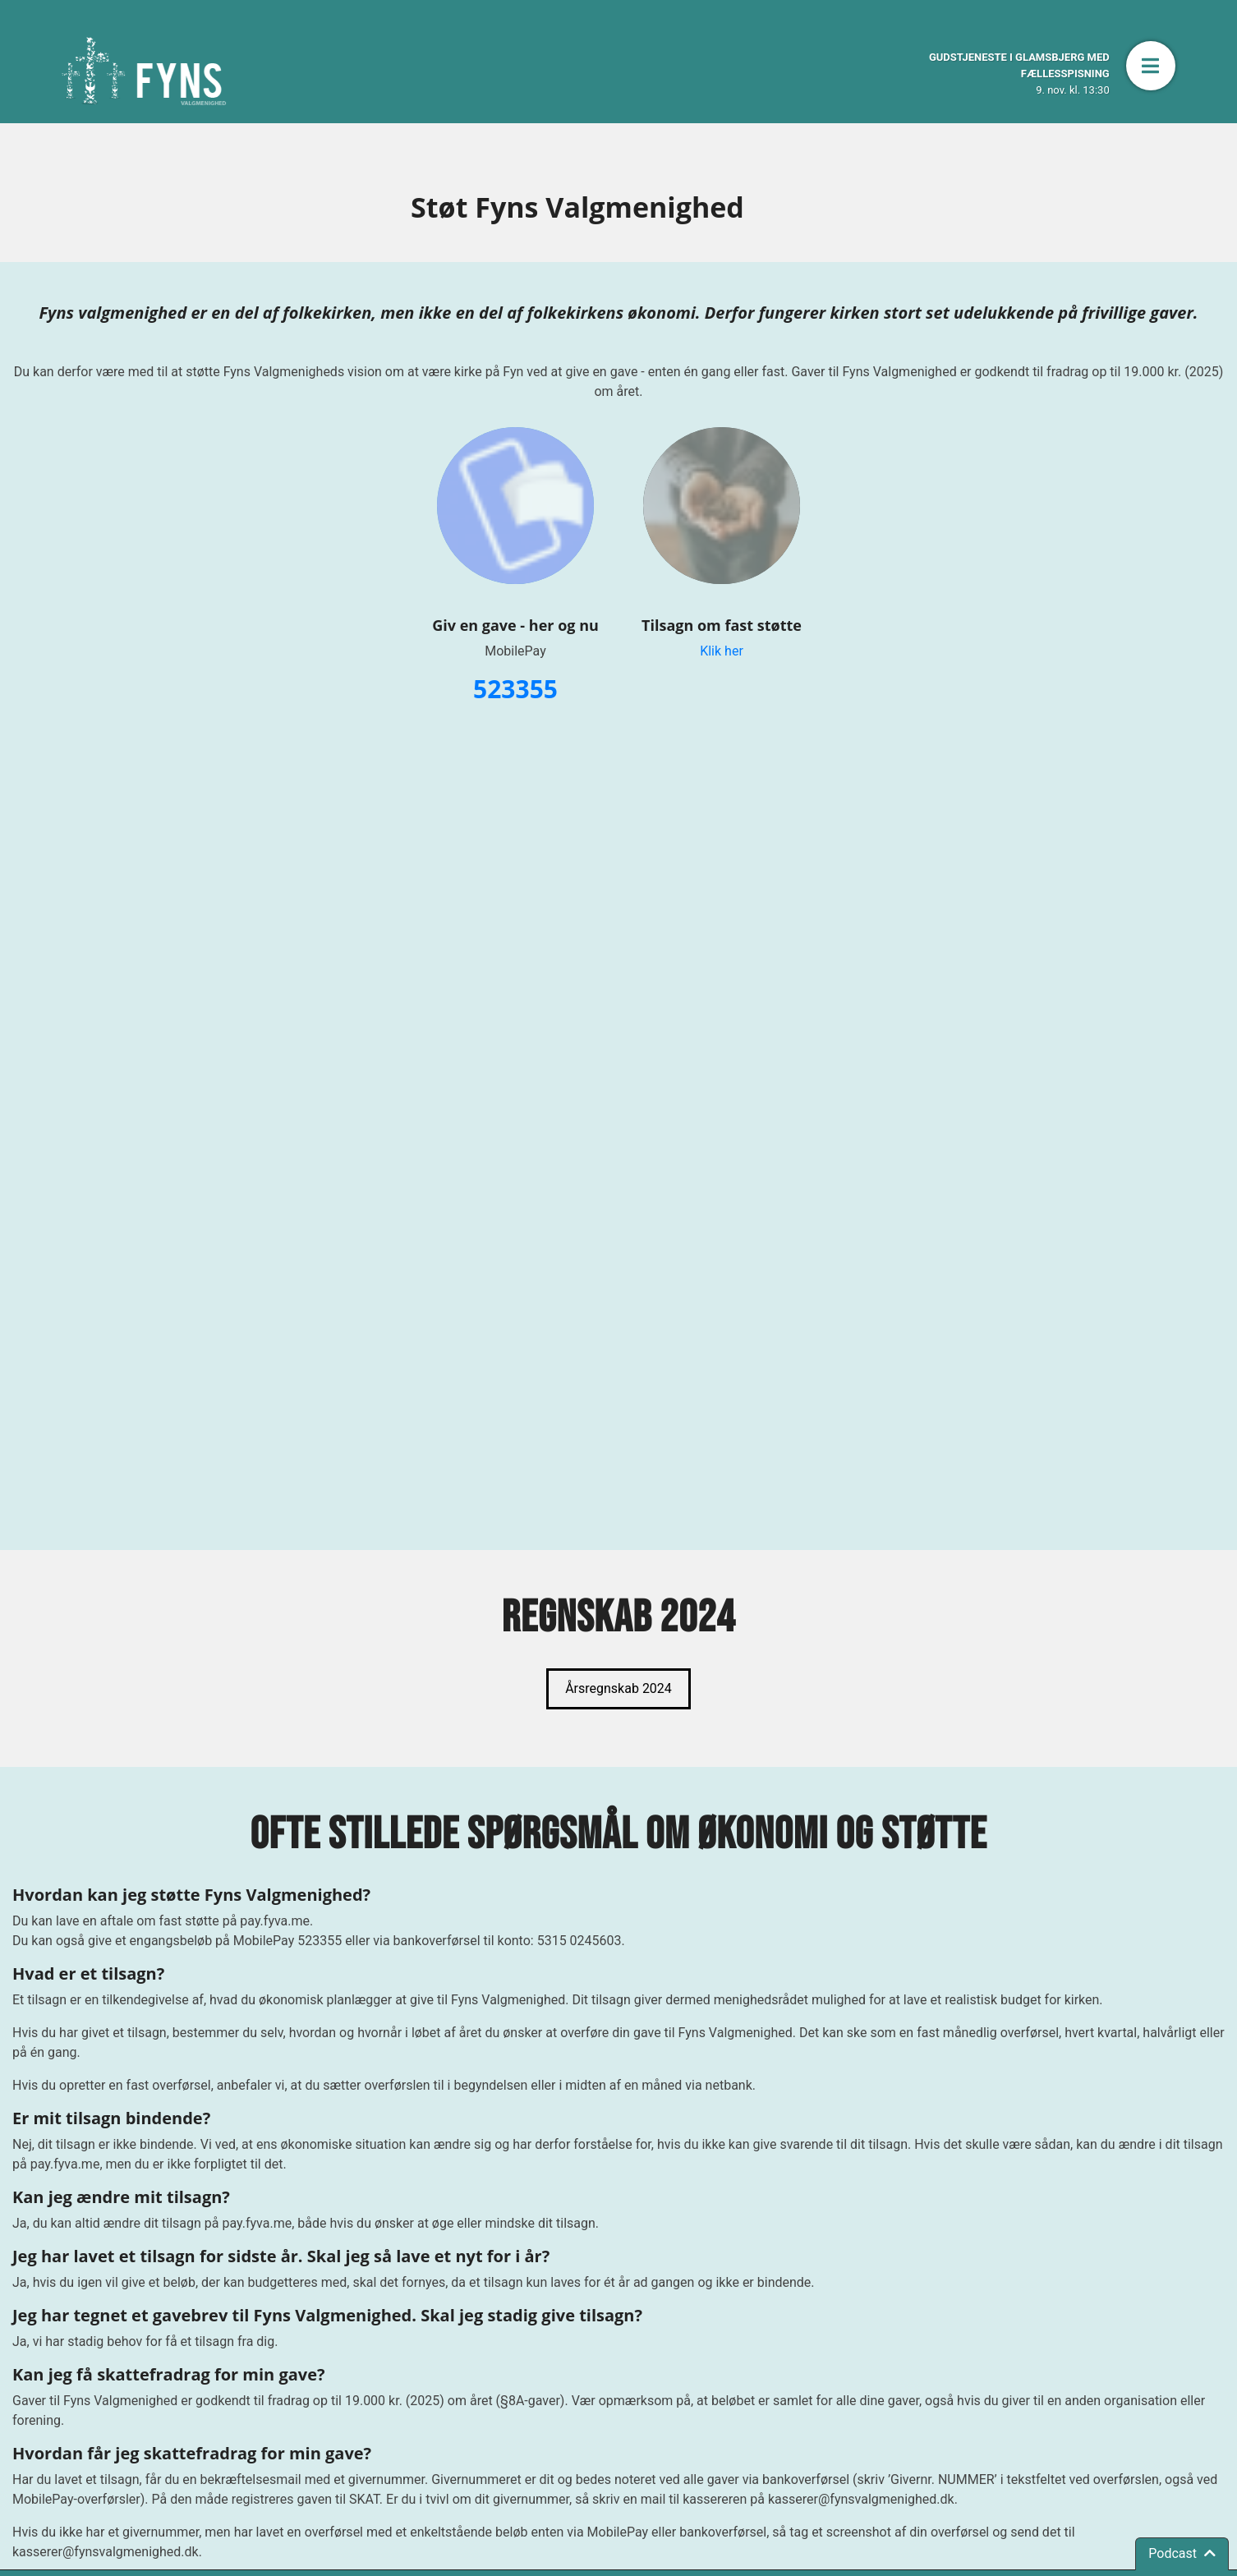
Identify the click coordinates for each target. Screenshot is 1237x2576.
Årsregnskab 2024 (618, 1688)
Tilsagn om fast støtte (721, 625)
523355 (515, 689)
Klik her (721, 651)
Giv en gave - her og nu (515, 625)
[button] (1150, 65)
